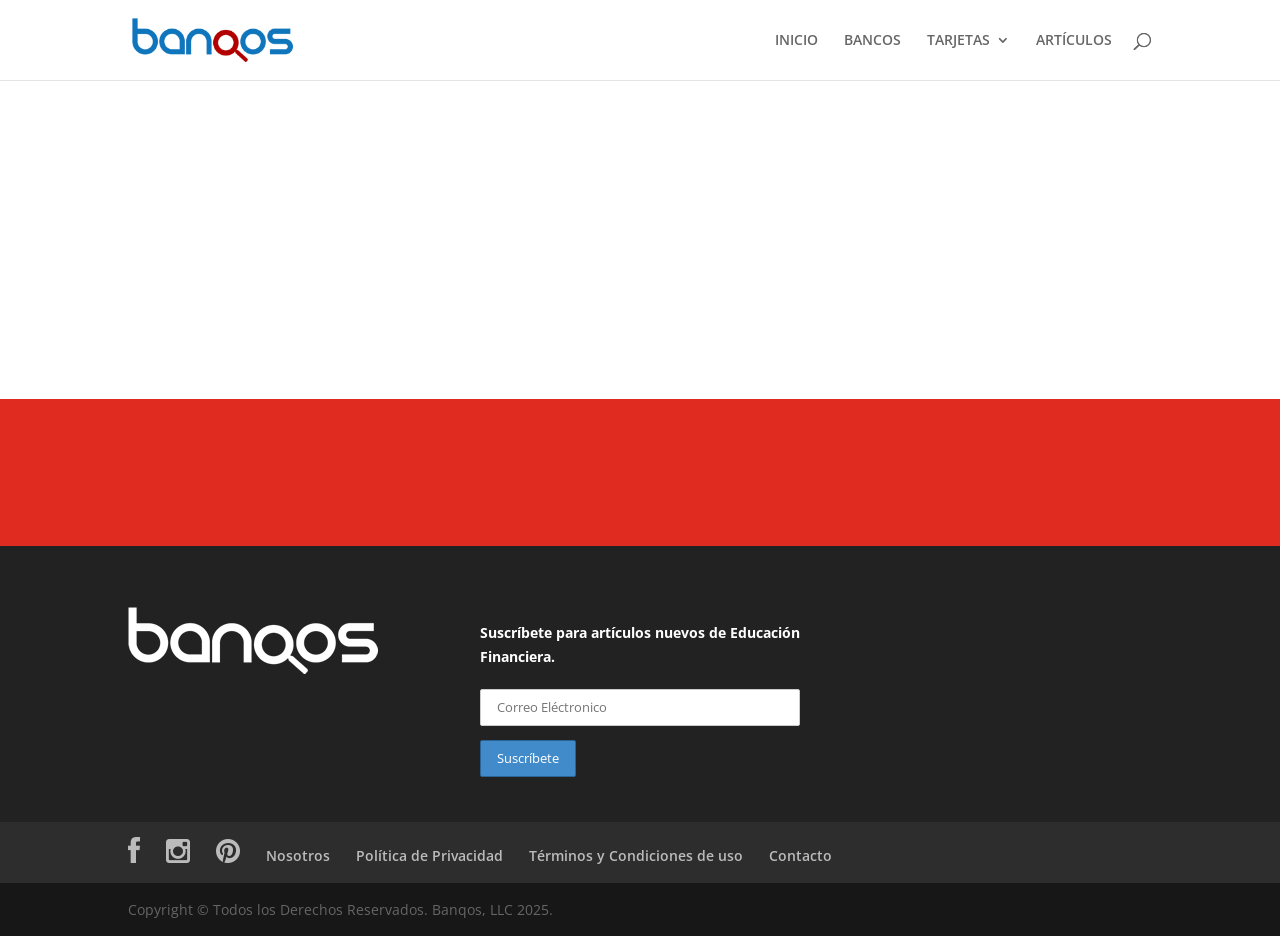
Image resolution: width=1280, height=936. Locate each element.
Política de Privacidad (429, 855)
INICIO (796, 41)
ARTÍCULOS (1074, 41)
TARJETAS (958, 41)
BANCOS (872, 41)
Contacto (800, 855)
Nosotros (298, 855)
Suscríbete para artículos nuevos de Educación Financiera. (640, 644)
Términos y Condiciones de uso (636, 855)
